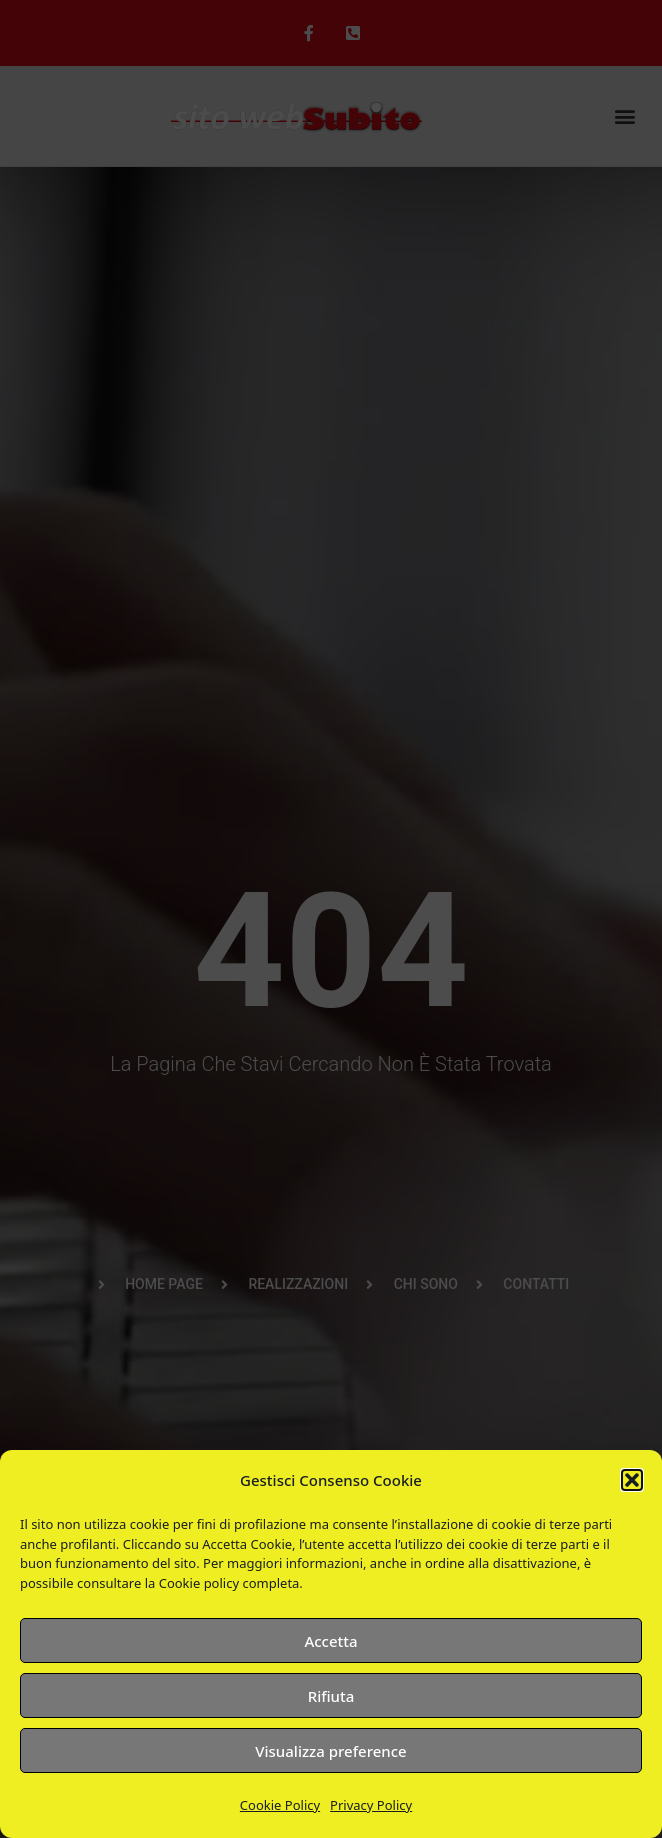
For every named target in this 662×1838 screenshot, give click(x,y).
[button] (632, 1480)
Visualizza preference (330, 1751)
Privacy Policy (371, 1805)
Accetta (330, 1641)
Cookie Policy (280, 1805)
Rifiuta (331, 1696)
